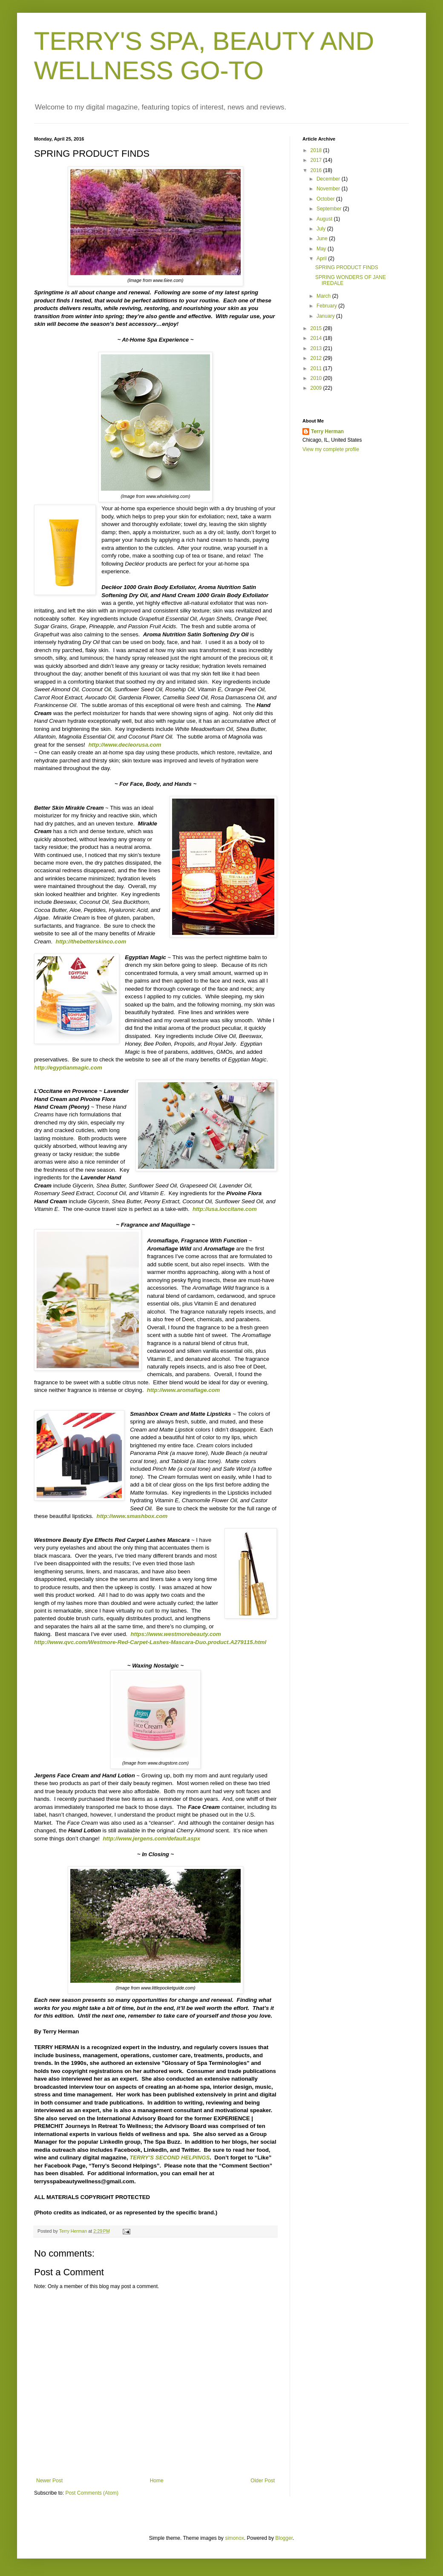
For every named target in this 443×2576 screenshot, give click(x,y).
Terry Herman (327, 431)
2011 (317, 368)
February (327, 306)
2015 (317, 328)
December (329, 179)
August (325, 219)
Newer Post (49, 2481)
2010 (317, 378)
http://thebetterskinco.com (91, 941)
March (324, 296)
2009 (317, 388)
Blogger (284, 2538)
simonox (234, 2538)
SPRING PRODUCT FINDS (346, 267)
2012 (317, 358)
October (326, 199)
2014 (317, 338)
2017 (317, 160)
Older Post (262, 2481)
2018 (317, 150)
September (329, 209)
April (322, 259)
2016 (317, 170)
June (322, 239)
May (322, 249)
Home (157, 2481)
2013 (317, 348)
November (329, 189)
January (326, 316)
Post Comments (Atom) (91, 2493)
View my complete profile (330, 449)
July (321, 229)
